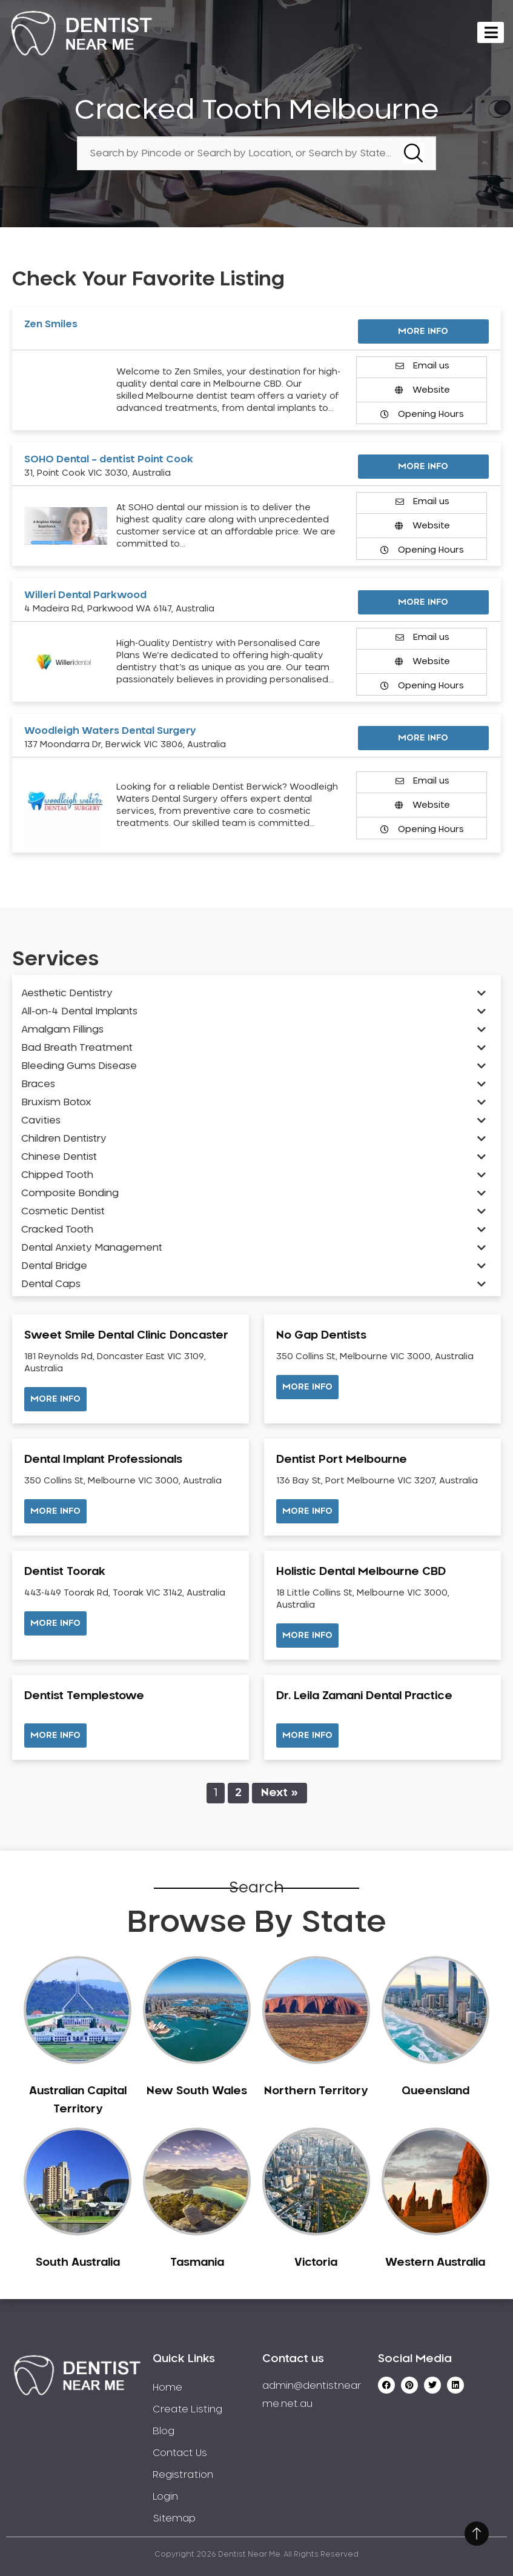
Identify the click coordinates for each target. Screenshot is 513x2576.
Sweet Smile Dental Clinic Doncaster (126, 1335)
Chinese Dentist (59, 1157)
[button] (55, 1399)
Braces (38, 1084)
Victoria (315, 2262)
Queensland (435, 2091)
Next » (279, 1793)
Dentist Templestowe (84, 1696)
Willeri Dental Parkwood (85, 595)
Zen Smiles (51, 324)
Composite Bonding (70, 1193)
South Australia (78, 2262)
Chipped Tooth (57, 1175)
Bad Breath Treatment (77, 1048)
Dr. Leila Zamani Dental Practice (364, 1696)
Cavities (41, 1120)
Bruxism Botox (56, 1102)
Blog (163, 2431)
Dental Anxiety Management (91, 1248)
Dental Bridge (54, 1266)
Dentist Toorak (64, 1571)
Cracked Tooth (57, 1229)
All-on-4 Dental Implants (79, 1011)
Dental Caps (51, 1284)
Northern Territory (316, 2091)
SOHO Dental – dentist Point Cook (108, 459)
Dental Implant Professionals (103, 1459)
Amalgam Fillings (62, 1029)
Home (167, 2387)
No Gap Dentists (321, 1335)
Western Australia (435, 2262)
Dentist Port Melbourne (341, 1459)
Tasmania (197, 2262)
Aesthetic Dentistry (67, 993)
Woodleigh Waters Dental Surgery (110, 731)
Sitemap (174, 2518)
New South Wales (197, 2091)
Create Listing (187, 2409)
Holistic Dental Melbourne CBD (361, 1571)
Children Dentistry (64, 1138)
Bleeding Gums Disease (79, 1066)
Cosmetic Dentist (63, 1211)
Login (165, 2496)
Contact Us (180, 2453)
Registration (183, 2475)
